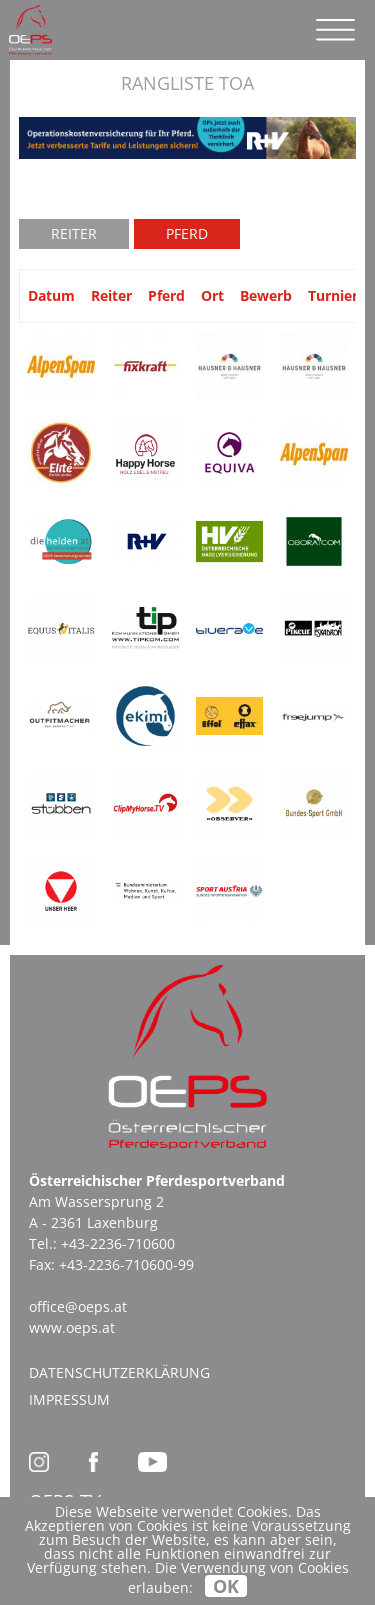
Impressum (69, 1399)
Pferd (187, 233)
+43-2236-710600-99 (126, 1264)
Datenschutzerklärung (119, 1372)
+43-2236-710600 (118, 1243)
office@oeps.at (78, 1306)
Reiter (74, 233)
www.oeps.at (72, 1327)
